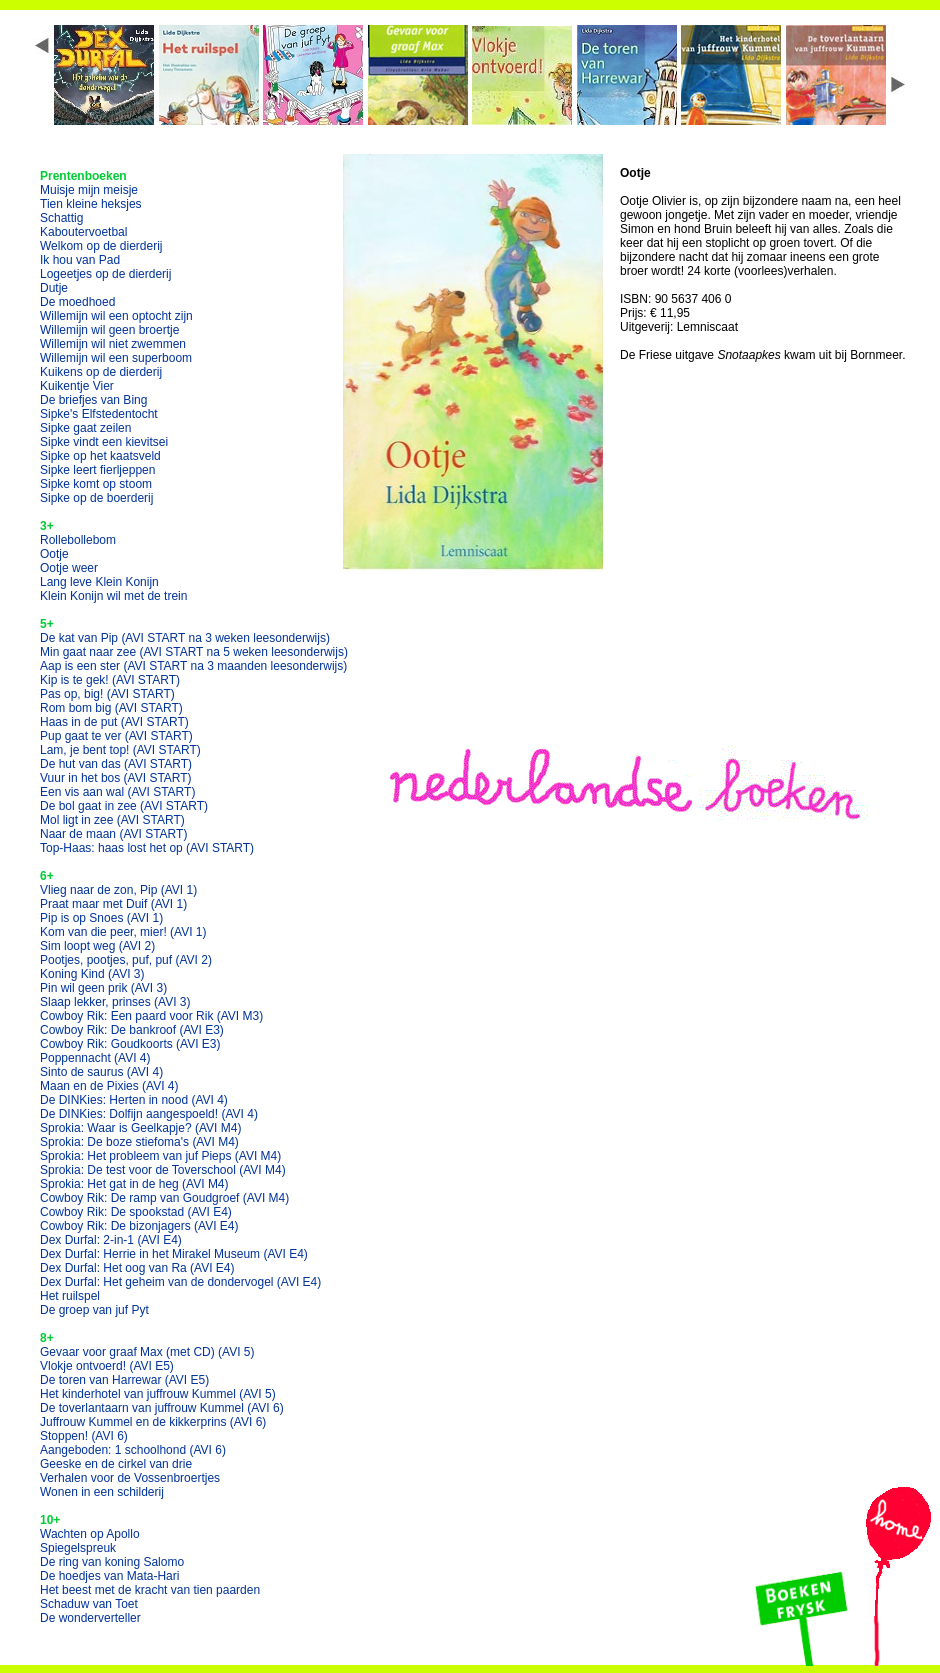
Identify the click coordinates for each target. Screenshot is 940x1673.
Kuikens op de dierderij (101, 372)
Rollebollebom (78, 540)
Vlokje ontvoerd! (107, 1366)
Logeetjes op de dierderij (105, 274)
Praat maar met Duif (113, 904)
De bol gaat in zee (124, 806)
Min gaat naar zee (194, 652)
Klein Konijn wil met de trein (113, 596)
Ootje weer (69, 568)
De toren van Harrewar (124, 1380)
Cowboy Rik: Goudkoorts (130, 1044)
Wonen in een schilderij (102, 1492)
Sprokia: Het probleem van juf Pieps (160, 1156)
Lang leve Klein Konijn (99, 582)
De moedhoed (77, 302)
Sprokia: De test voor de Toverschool (163, 1170)
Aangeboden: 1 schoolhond (133, 1450)
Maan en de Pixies (109, 1086)
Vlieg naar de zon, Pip (118, 890)
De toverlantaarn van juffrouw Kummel (162, 1408)
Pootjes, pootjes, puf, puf (126, 960)
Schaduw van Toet (89, 1604)
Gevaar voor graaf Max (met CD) (147, 1352)
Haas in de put (114, 722)
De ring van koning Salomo (112, 1562)
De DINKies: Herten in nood (134, 1100)
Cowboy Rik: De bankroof (132, 1030)
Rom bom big (111, 708)
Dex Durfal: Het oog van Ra (137, 1268)
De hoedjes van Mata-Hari (109, 1576)
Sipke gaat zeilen (85, 428)
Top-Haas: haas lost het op (147, 848)
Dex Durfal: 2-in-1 (111, 1240)
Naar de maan (113, 834)
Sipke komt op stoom (96, 484)
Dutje (54, 288)
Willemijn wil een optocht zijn (116, 316)
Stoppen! (84, 1436)
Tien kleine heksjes (91, 204)
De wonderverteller (90, 1618)
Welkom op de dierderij (101, 246)
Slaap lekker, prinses (115, 1002)
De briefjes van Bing (93, 400)
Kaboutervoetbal (83, 232)
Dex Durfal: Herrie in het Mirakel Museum (174, 1254)
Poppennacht (95, 1058)
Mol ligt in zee (112, 820)
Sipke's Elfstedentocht (99, 414)
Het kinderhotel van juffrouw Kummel (158, 1394)
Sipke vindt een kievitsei (104, 442)
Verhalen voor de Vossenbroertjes (130, 1478)
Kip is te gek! (110, 680)
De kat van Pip (185, 638)
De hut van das (116, 764)
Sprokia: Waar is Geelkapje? (140, 1128)
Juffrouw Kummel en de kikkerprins (153, 1422)
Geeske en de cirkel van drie (116, 1464)
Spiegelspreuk (78, 1548)
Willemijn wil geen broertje (109, 330)
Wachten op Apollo (90, 1534)
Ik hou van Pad (80, 260)
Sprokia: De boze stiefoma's (139, 1142)
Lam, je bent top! (120, 750)
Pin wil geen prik (103, 988)
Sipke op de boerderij (96, 498)
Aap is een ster (193, 666)
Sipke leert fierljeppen (97, 470)
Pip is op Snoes (101, 918)
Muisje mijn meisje (89, 190)
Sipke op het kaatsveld (100, 456)
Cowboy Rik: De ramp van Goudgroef (164, 1198)
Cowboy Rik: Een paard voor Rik (151, 1016)
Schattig (61, 218)
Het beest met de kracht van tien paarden (150, 1590)
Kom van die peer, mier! (123, 932)
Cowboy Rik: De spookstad (136, 1212)
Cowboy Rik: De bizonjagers (139, 1226)
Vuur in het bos (116, 778)
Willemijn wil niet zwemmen (113, 344)
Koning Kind (92, 974)
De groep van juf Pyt (94, 1310)
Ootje (54, 554)
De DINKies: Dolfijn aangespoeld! (149, 1114)
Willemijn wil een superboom (116, 358)
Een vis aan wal (117, 792)
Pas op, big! (107, 694)
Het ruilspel (70, 1296)
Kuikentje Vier (77, 386)
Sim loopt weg (97, 946)
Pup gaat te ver (116, 736)
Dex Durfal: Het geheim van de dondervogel (180, 1282)
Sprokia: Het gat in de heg (134, 1184)
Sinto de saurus (101, 1072)
